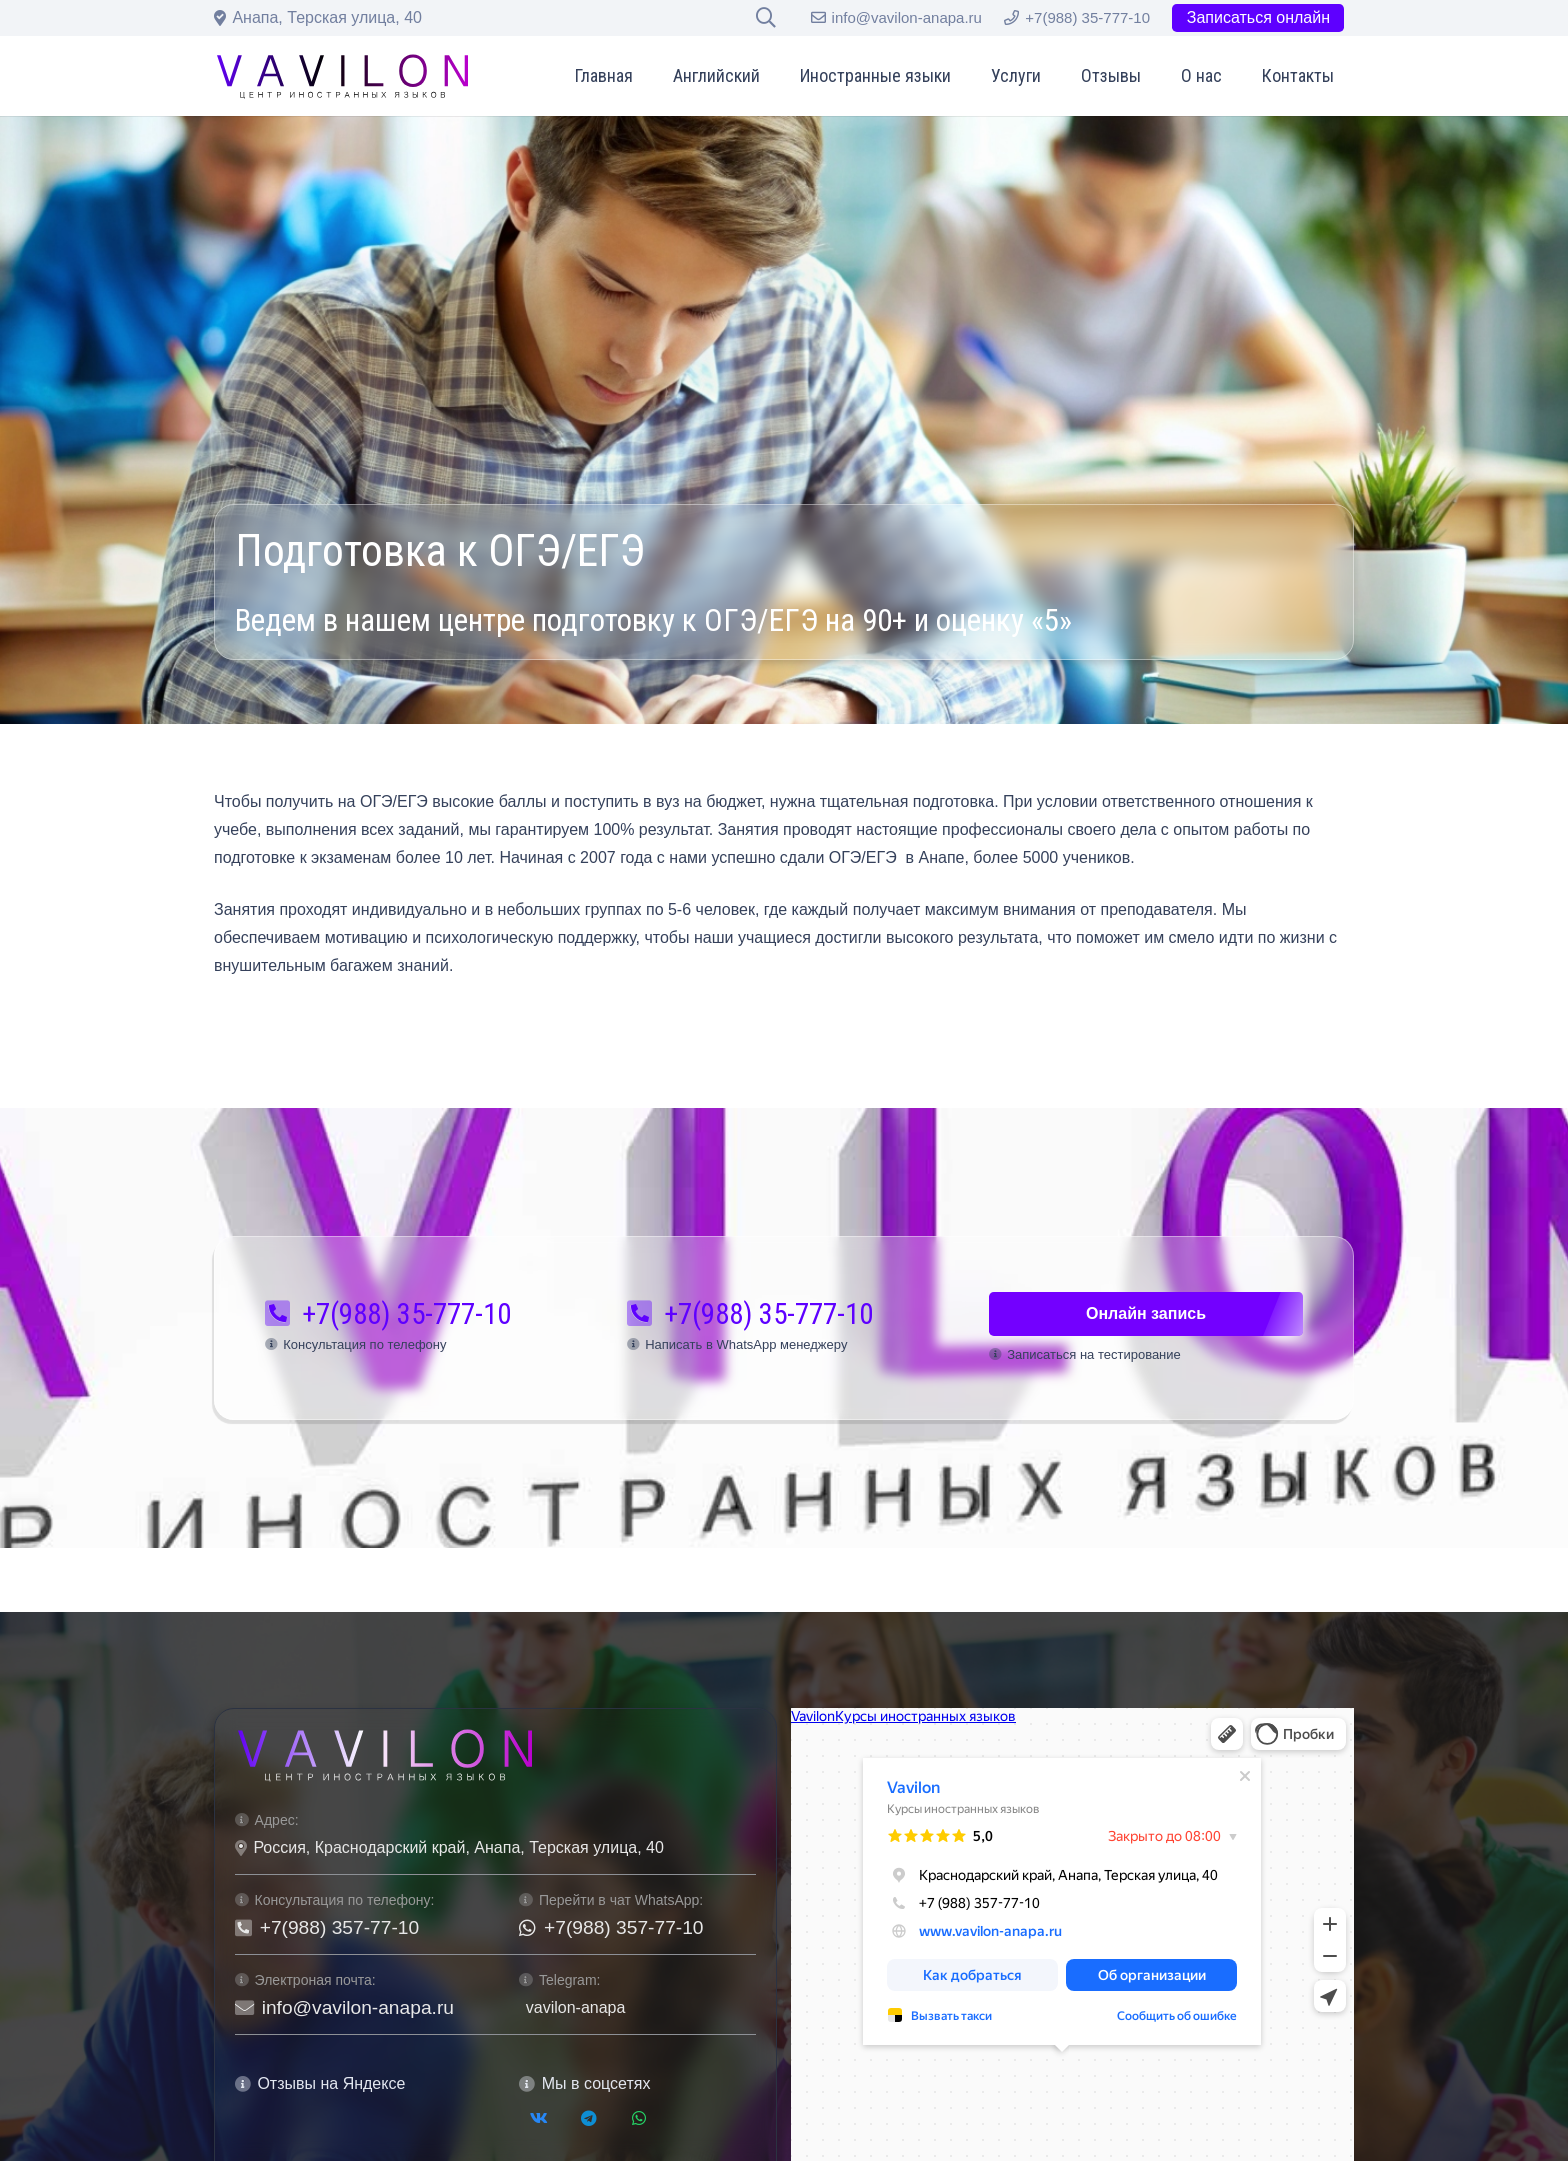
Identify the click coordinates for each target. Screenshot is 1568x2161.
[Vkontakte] (539, 2118)
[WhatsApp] (639, 2118)
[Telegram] (589, 2118)
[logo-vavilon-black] (342, 76)
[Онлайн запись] (1146, 1314)
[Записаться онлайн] (1258, 18)
